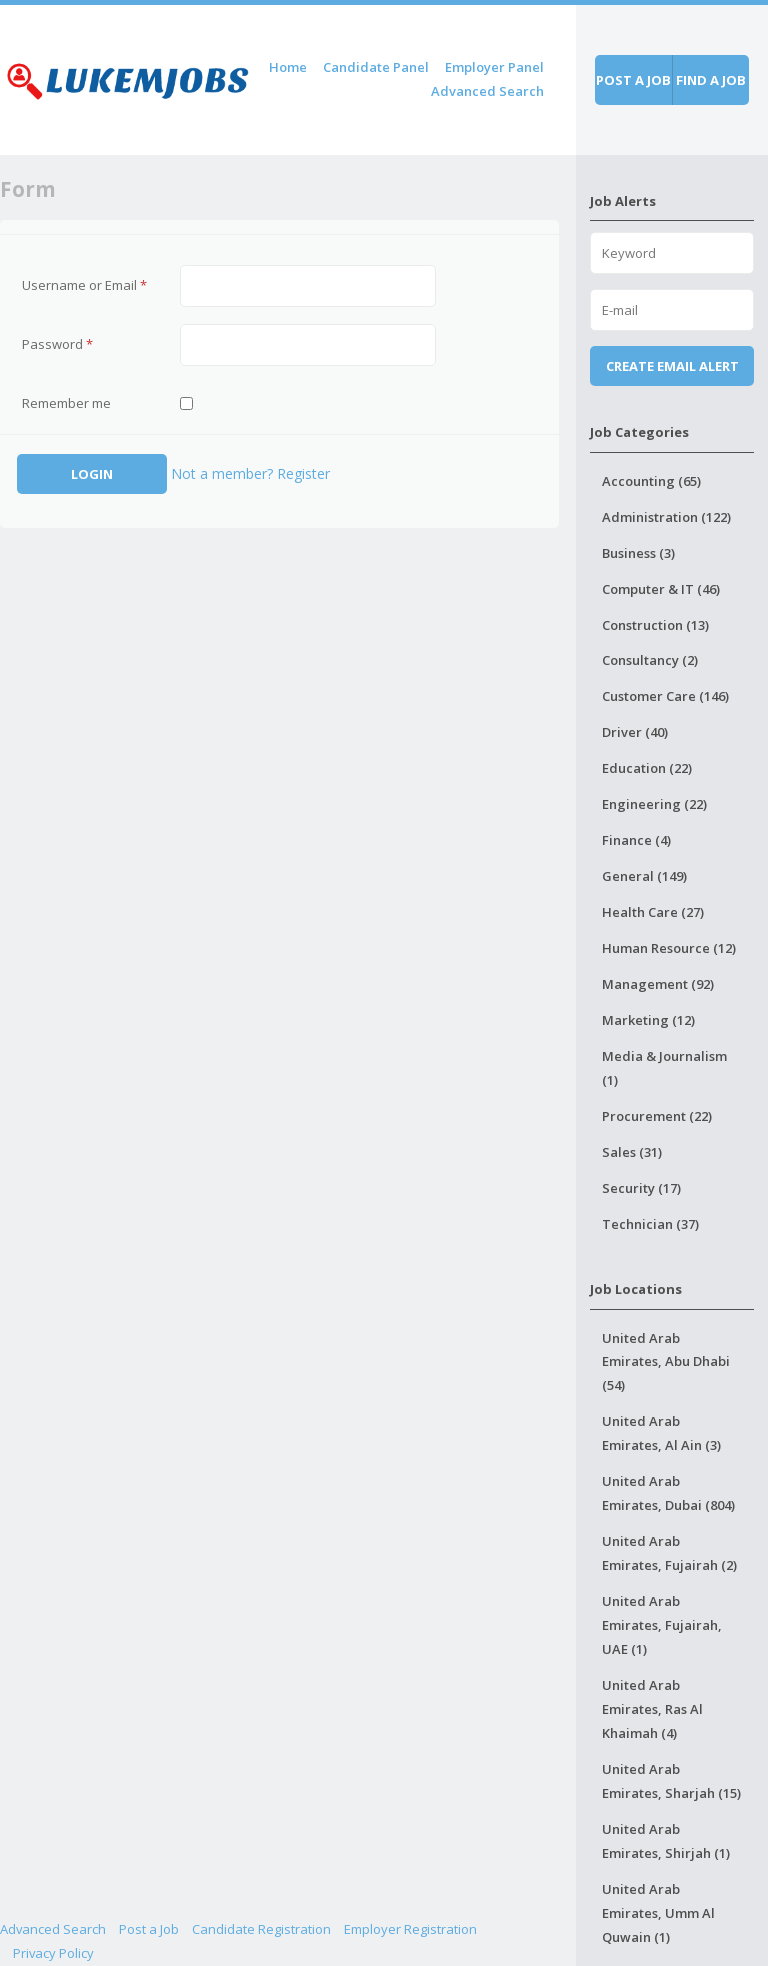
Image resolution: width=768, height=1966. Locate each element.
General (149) (644, 876)
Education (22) (647, 768)
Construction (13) (655, 625)
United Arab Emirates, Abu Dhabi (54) (666, 1362)
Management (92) (658, 984)
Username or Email (84, 285)
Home (288, 67)
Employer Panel (494, 67)
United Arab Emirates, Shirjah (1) (666, 1841)
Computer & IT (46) (661, 589)
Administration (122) (666, 517)
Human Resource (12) (669, 948)
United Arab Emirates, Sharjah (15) (671, 1781)
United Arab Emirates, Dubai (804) (668, 1493)
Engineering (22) (654, 804)
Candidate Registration (261, 1929)
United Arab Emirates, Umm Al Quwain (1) (658, 1913)
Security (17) (641, 1188)
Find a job (711, 80)
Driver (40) (635, 732)
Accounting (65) (651, 481)
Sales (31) (632, 1152)
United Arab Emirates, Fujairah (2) (669, 1553)
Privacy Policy (53, 1953)
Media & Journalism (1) (664, 1068)
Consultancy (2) (650, 660)
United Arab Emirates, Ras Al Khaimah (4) (652, 1709)
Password (57, 344)
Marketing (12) (648, 1020)
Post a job (633, 80)
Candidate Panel (376, 67)
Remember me (66, 403)
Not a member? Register (250, 473)
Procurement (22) (657, 1116)
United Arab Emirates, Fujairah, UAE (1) (662, 1625)
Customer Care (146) (665, 696)
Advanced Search (487, 91)
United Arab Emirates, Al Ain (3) (661, 1433)
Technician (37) (650, 1224)
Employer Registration (410, 1929)
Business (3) (638, 553)
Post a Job (149, 1929)
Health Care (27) (653, 912)
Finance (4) (636, 840)
